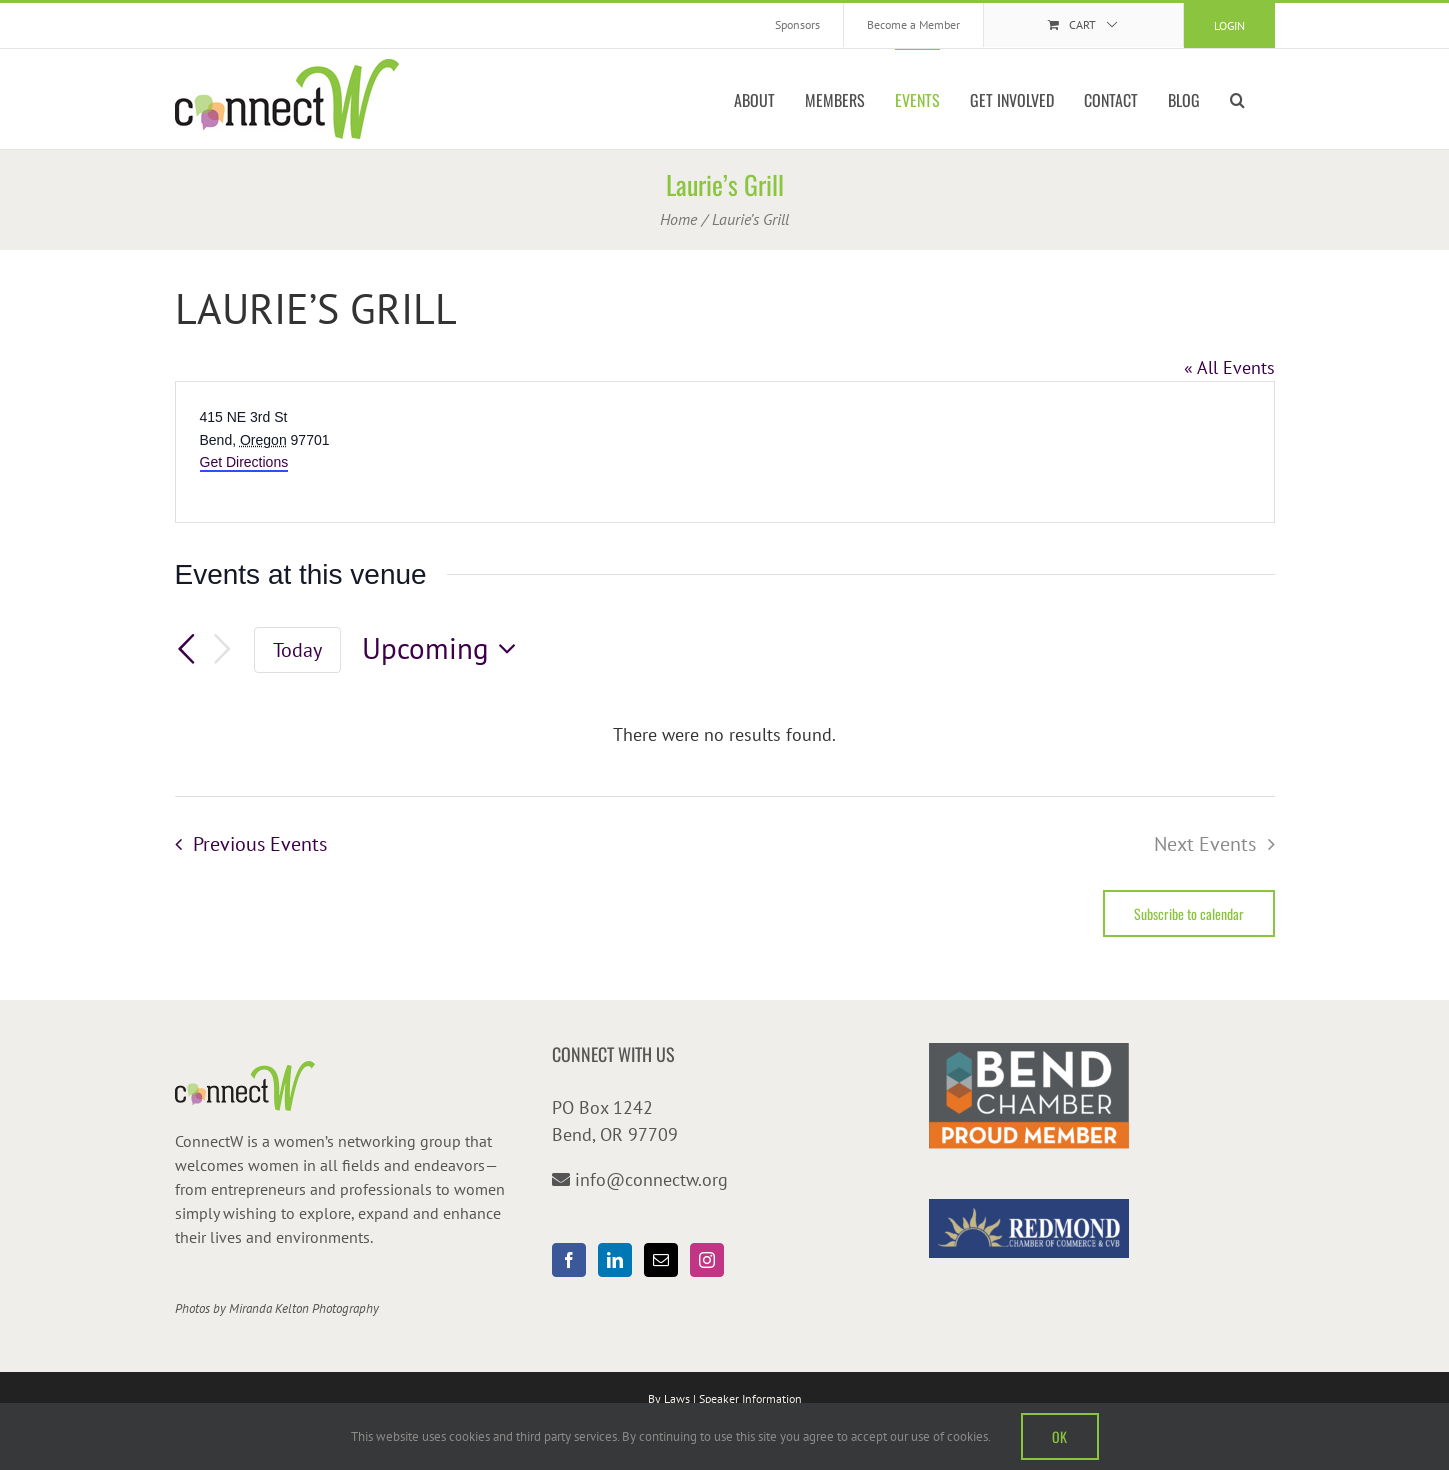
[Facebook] (569, 1260)
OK (1060, 1436)
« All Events (1229, 367)
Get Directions (244, 462)
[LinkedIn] (615, 1260)
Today (297, 649)
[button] (1237, 99)
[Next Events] (222, 649)
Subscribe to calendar (1189, 913)
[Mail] (661, 1260)
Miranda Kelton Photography (304, 1308)
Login (1229, 25)
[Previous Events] (187, 649)
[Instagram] (707, 1260)
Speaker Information (750, 1398)
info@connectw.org (651, 1179)
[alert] (725, 734)
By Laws (669, 1398)
